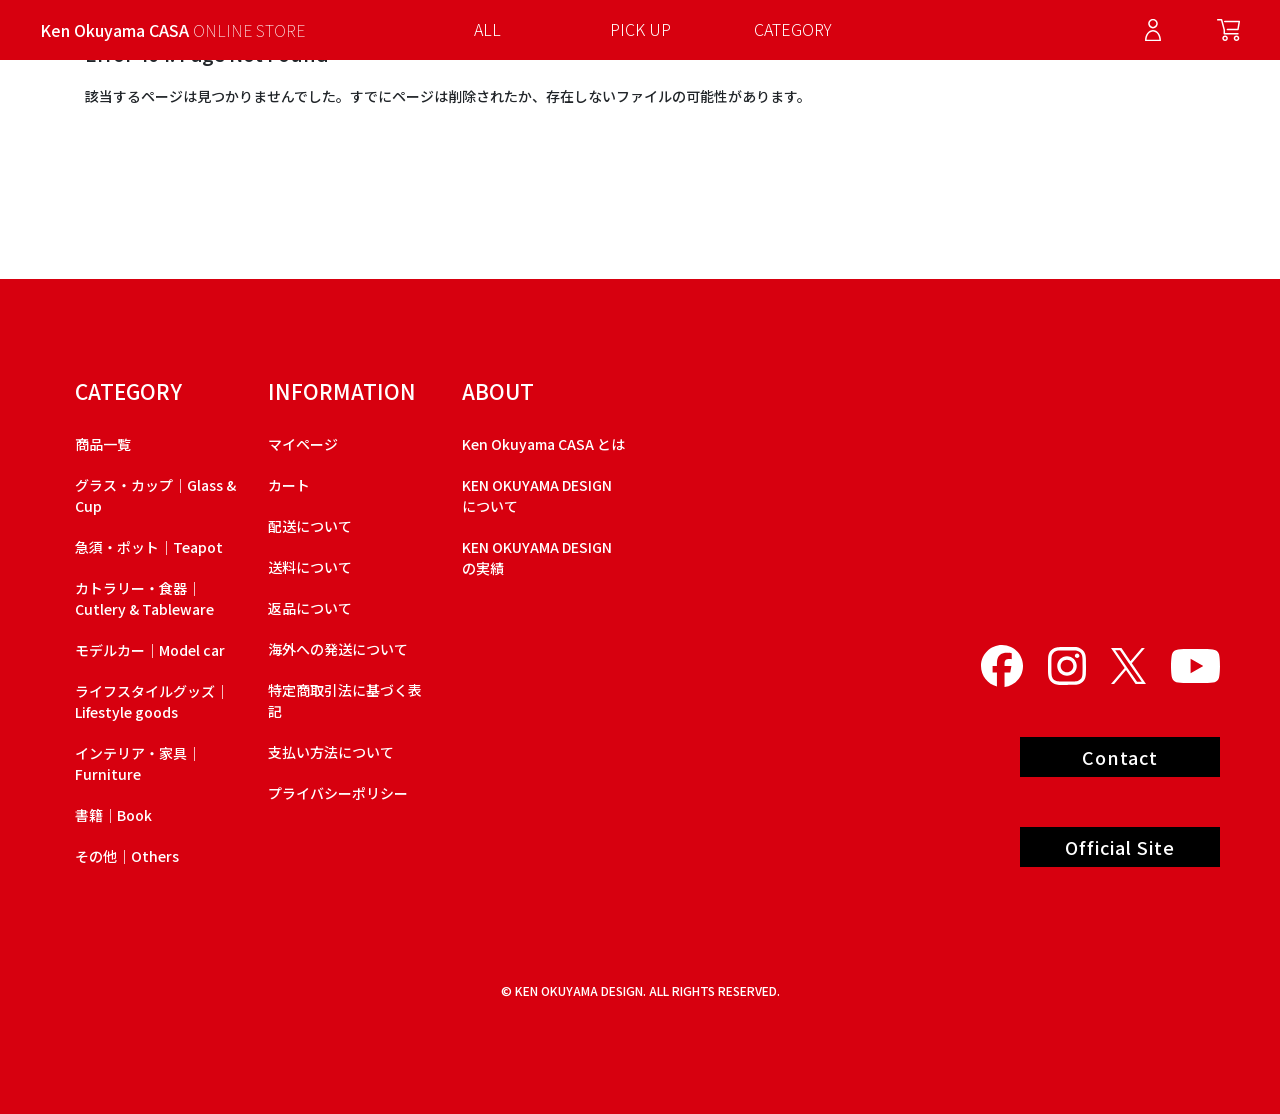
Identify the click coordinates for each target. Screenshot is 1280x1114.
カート (289, 485)
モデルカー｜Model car (150, 650)
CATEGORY (793, 29)
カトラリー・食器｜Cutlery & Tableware (144, 598)
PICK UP (640, 29)
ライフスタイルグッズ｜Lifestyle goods (152, 701)
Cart (1228, 30)
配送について (310, 526)
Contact (1119, 757)
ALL (487, 29)
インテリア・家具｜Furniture (138, 763)
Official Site (1120, 847)
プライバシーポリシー (338, 793)
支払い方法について (331, 752)
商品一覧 (103, 444)
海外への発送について (338, 649)
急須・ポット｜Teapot (149, 547)
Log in (1153, 30)
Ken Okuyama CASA (172, 30)
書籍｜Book (113, 815)
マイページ (303, 444)
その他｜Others (127, 856)
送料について (310, 567)
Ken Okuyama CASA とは (543, 444)
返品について (310, 608)
